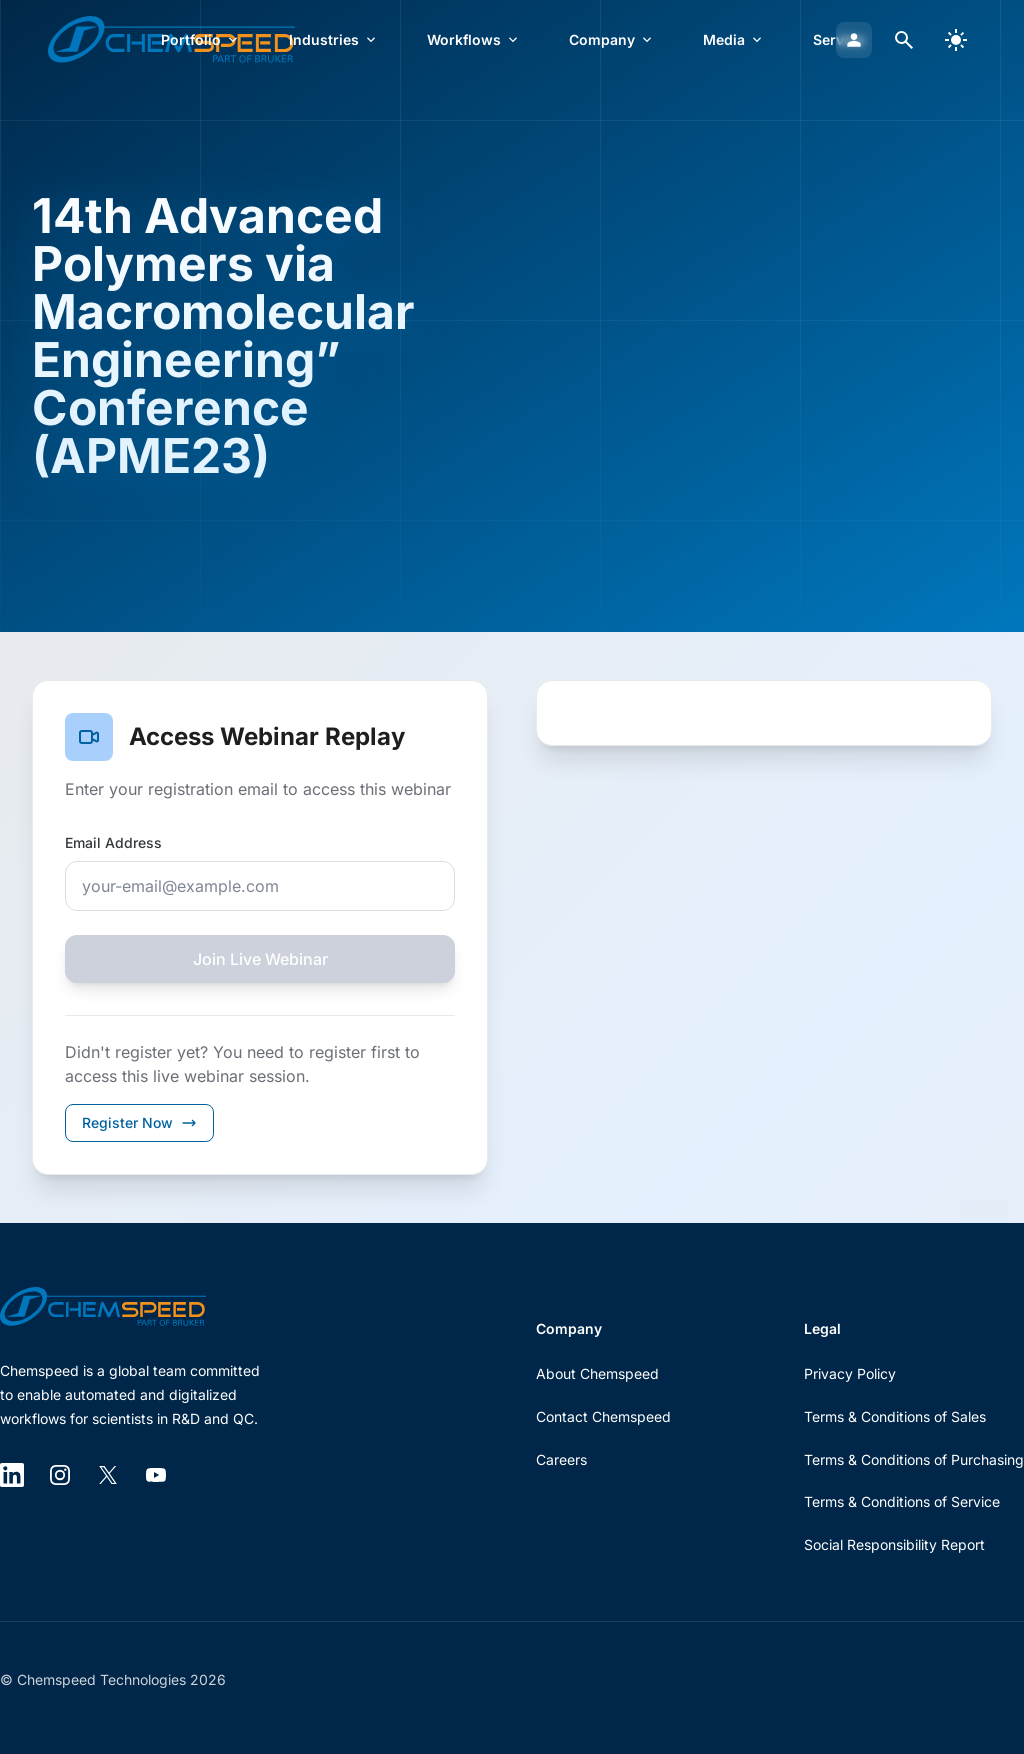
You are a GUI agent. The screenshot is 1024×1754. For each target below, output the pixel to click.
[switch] (956, 40)
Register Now (139, 1122)
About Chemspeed (597, 1373)
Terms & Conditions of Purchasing (914, 1459)
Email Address (113, 842)
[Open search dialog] (904, 40)
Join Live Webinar (260, 959)
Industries (334, 39)
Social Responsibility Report (894, 1544)
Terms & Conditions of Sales (895, 1416)
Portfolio (201, 39)
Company (612, 39)
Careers (561, 1459)
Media (734, 39)
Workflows (474, 39)
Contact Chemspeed (603, 1416)
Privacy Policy (850, 1373)
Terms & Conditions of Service (902, 1501)
